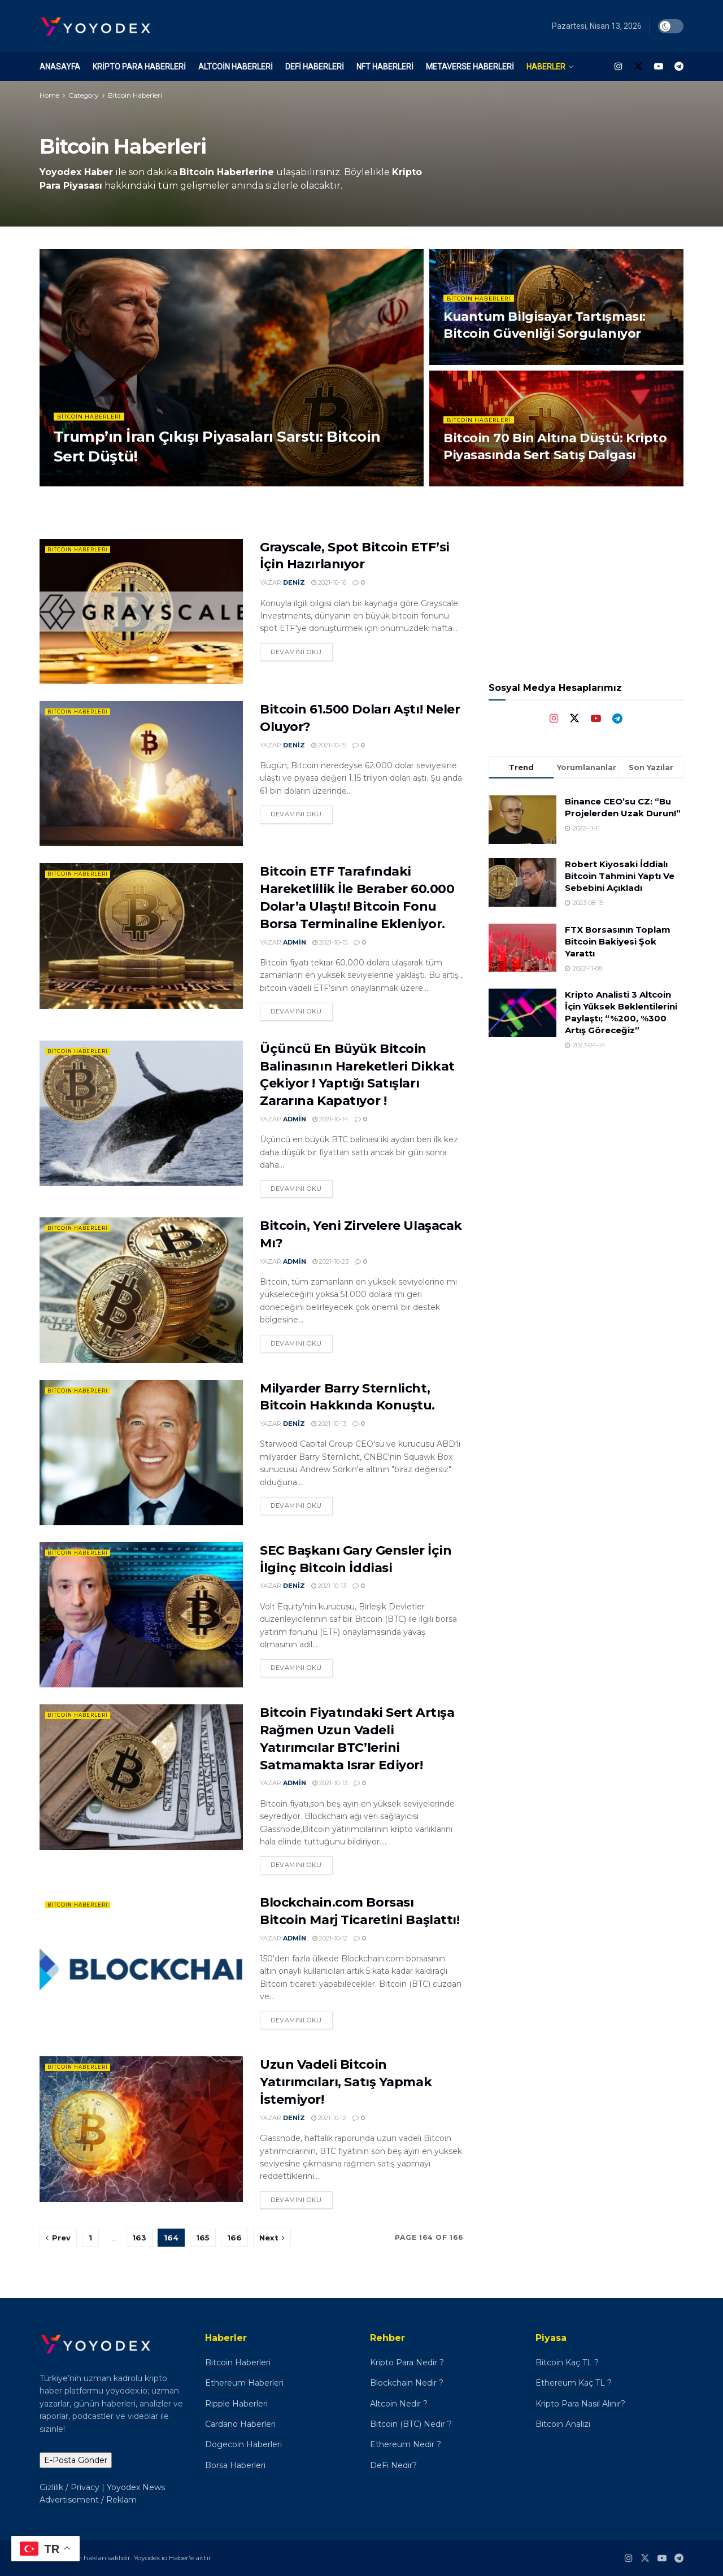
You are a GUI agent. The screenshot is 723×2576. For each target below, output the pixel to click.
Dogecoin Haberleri (243, 2444)
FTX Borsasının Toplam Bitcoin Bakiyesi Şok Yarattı (617, 941)
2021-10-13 (328, 1424)
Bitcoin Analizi (562, 2424)
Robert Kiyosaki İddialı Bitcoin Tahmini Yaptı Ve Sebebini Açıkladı (619, 876)
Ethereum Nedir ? (405, 2444)
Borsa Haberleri (235, 2465)
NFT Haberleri (384, 66)
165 (203, 2237)
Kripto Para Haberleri (139, 66)
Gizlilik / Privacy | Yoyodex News (102, 2487)
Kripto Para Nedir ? (408, 2362)
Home (49, 95)
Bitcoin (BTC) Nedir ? (411, 2424)
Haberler (545, 66)
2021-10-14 (330, 1119)
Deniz (294, 582)
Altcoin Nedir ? (399, 2404)
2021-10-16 (328, 582)
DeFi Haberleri (314, 66)
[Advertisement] (586, 1144)
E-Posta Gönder (75, 2460)
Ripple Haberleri (236, 2404)
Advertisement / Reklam (88, 2500)
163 (139, 2237)
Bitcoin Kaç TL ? (567, 2362)
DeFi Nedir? (393, 2465)
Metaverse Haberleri (470, 66)
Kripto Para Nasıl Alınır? (580, 2404)
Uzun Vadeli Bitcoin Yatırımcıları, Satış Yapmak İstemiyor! (346, 2082)
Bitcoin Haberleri (135, 95)
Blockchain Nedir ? (406, 2383)
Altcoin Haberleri (235, 66)
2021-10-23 (330, 1261)
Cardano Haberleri (240, 2424)
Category (83, 95)
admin (294, 942)
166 (234, 2237)
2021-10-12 (329, 1938)
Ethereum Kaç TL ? (573, 2383)
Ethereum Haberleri (244, 2383)
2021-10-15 (328, 745)
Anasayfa (60, 66)
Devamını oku (296, 652)
